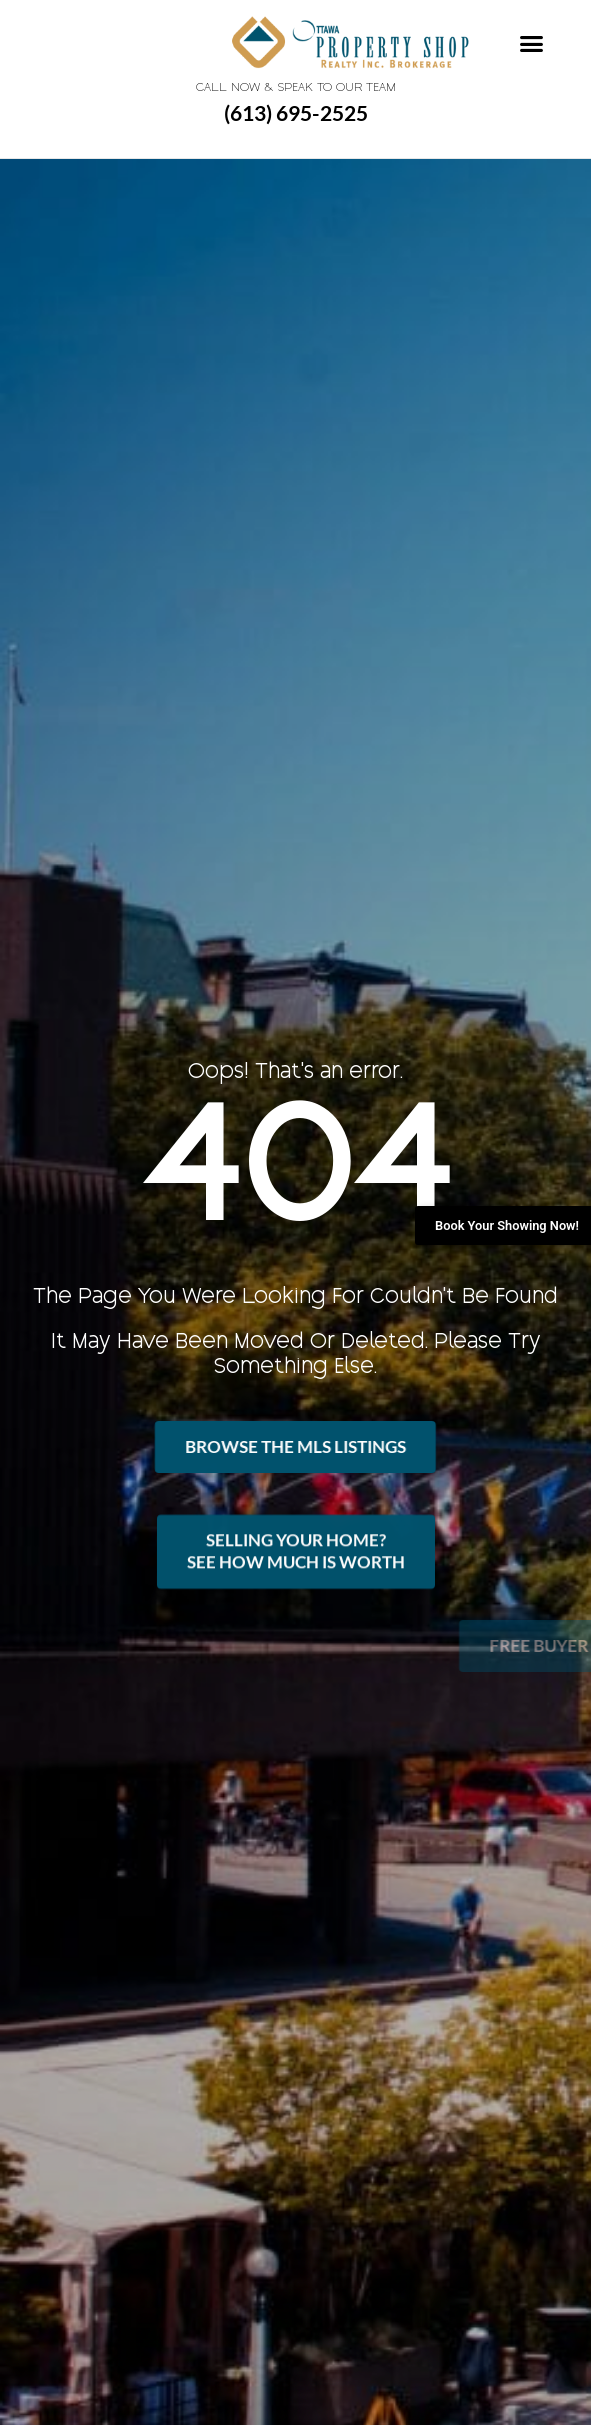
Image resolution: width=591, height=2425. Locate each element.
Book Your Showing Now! (507, 1225)
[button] (532, 44)
